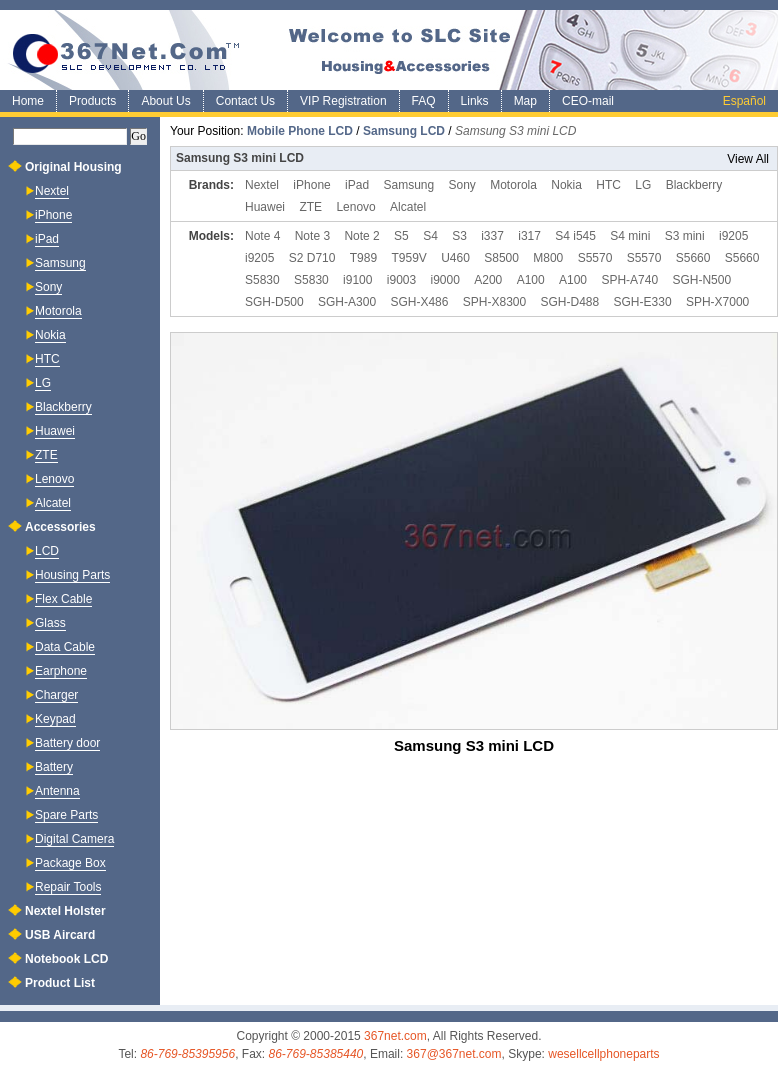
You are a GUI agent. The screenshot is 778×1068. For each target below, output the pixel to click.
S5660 (693, 258)
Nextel (262, 185)
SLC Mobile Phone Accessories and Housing (389, 50)
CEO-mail (588, 101)
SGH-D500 (274, 302)
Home (28, 101)
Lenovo (355, 207)
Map (525, 101)
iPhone (311, 185)
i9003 (401, 280)
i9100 (357, 280)
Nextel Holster (65, 911)
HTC (608, 185)
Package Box (70, 863)
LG (643, 185)
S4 (430, 236)
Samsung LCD (404, 131)
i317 (529, 236)
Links (475, 101)
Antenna (57, 791)
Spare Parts (66, 815)
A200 (488, 280)
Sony (462, 185)
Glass (50, 623)
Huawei (265, 207)
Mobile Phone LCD (300, 131)
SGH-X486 (419, 302)
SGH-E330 (643, 302)
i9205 (733, 236)
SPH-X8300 (494, 302)
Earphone (61, 671)
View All (748, 159)
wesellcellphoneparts (603, 1054)
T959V (408, 258)
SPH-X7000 (717, 302)
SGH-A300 (347, 302)
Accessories (60, 527)
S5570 (595, 258)
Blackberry (694, 185)
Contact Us (245, 101)
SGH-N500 (701, 280)
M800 (548, 258)
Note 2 (361, 236)
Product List (60, 983)
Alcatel (408, 207)
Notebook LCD (66, 959)
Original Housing (73, 167)
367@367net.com (454, 1054)
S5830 (262, 280)
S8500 (501, 258)
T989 (363, 258)
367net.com (395, 1036)
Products (92, 101)
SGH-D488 (570, 302)
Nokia (566, 185)
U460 (455, 258)
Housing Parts (72, 575)
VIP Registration (343, 101)
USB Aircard (60, 935)
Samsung (408, 185)
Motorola (513, 185)
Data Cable (65, 647)
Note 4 (262, 236)
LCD (47, 551)
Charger (56, 695)
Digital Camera (74, 839)
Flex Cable (63, 599)
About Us (165, 101)
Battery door (67, 743)
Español (744, 101)
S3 (459, 236)
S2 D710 (312, 258)
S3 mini (685, 236)
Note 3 (312, 236)
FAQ (424, 101)
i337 (492, 236)
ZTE (310, 207)
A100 (531, 280)
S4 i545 (575, 236)
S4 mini (630, 236)
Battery (54, 767)
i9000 (445, 280)
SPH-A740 (629, 280)
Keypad (55, 719)
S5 (401, 236)
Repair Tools (68, 887)
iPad (357, 185)
